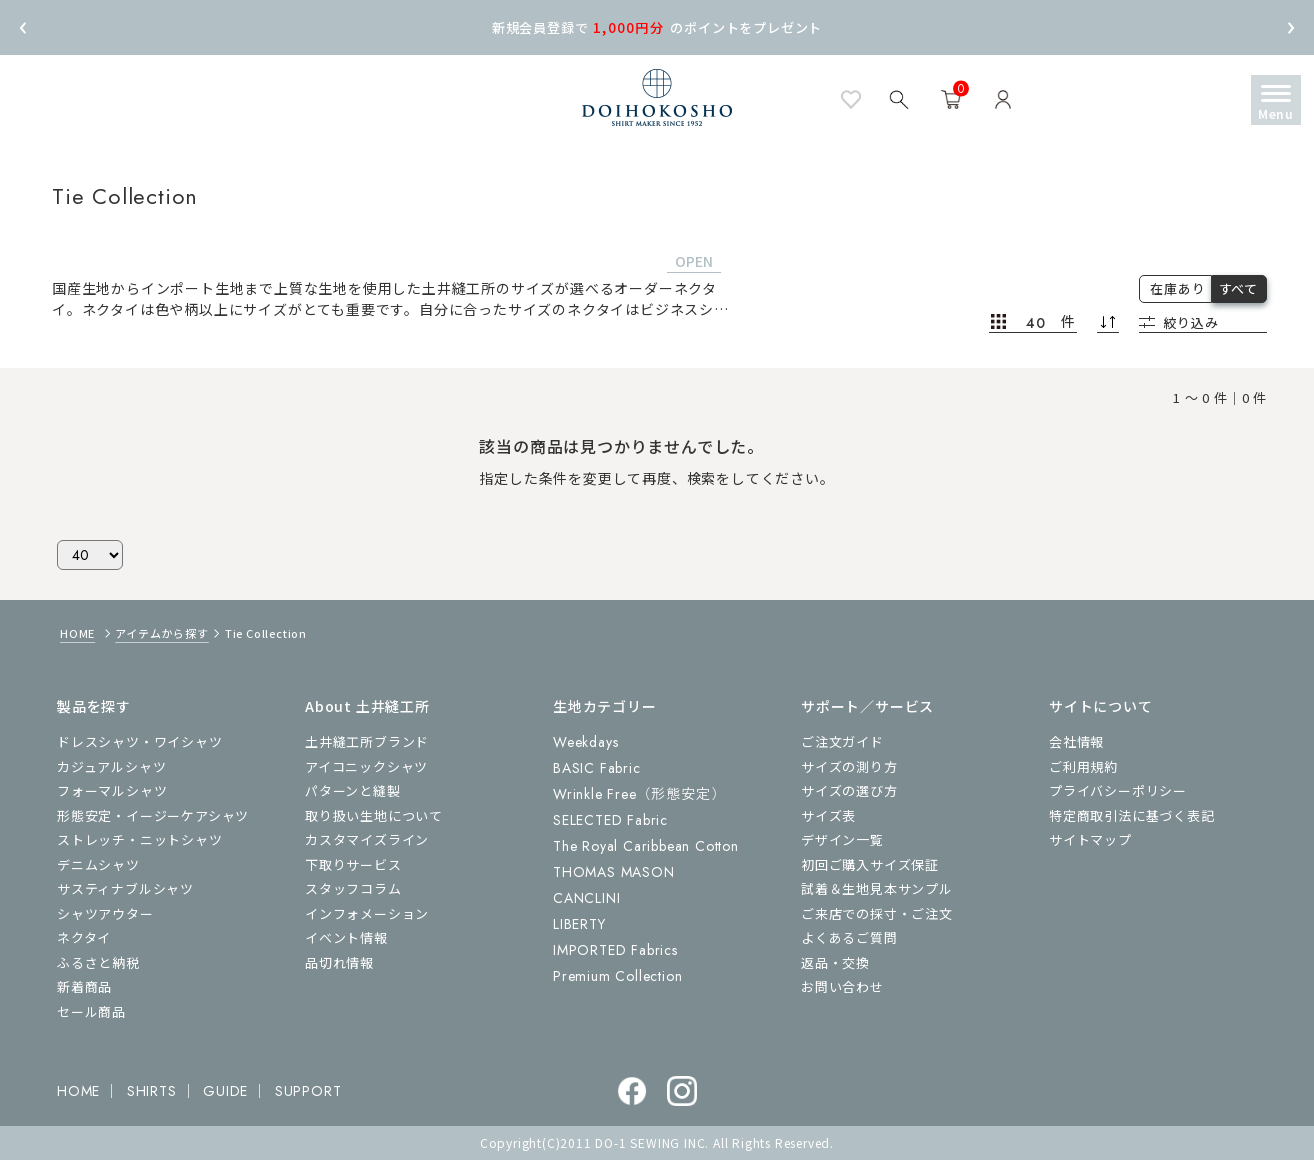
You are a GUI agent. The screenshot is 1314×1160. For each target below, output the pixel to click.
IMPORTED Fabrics (615, 950)
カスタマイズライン (367, 839)
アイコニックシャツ (366, 766)
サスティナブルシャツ (125, 888)
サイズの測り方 (849, 766)
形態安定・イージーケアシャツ (153, 815)
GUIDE (225, 1091)
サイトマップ (1090, 839)
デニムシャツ (98, 864)
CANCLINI (586, 898)
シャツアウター (105, 913)
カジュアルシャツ (111, 766)
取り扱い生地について (374, 815)
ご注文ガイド (842, 741)
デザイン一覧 (842, 839)
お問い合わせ (842, 986)
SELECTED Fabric (610, 820)
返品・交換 (835, 962)
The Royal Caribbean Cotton (646, 846)
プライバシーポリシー (1118, 790)
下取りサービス (353, 864)
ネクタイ (84, 937)
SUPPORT (308, 1091)
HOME (77, 633)
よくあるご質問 (849, 937)
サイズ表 (828, 815)
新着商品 (84, 986)
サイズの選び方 (849, 790)
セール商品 (91, 1011)
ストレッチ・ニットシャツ (140, 839)
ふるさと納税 (98, 962)
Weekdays (585, 742)
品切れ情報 (339, 962)
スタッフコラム (353, 888)
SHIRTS (152, 1091)
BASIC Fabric (597, 768)
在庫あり (1177, 288)
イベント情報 (346, 937)
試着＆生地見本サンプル (877, 888)
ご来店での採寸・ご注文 (877, 913)
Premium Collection (617, 976)
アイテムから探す (161, 633)
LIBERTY (579, 924)
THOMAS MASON (614, 872)
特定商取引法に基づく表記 (1132, 815)
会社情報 (1076, 741)
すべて (1238, 288)
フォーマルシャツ (112, 790)
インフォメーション (367, 913)
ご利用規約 (1083, 766)
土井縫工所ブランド (367, 741)
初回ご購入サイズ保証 (870, 864)
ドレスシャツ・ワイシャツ (140, 741)
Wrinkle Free (639, 794)
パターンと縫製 (353, 790)
